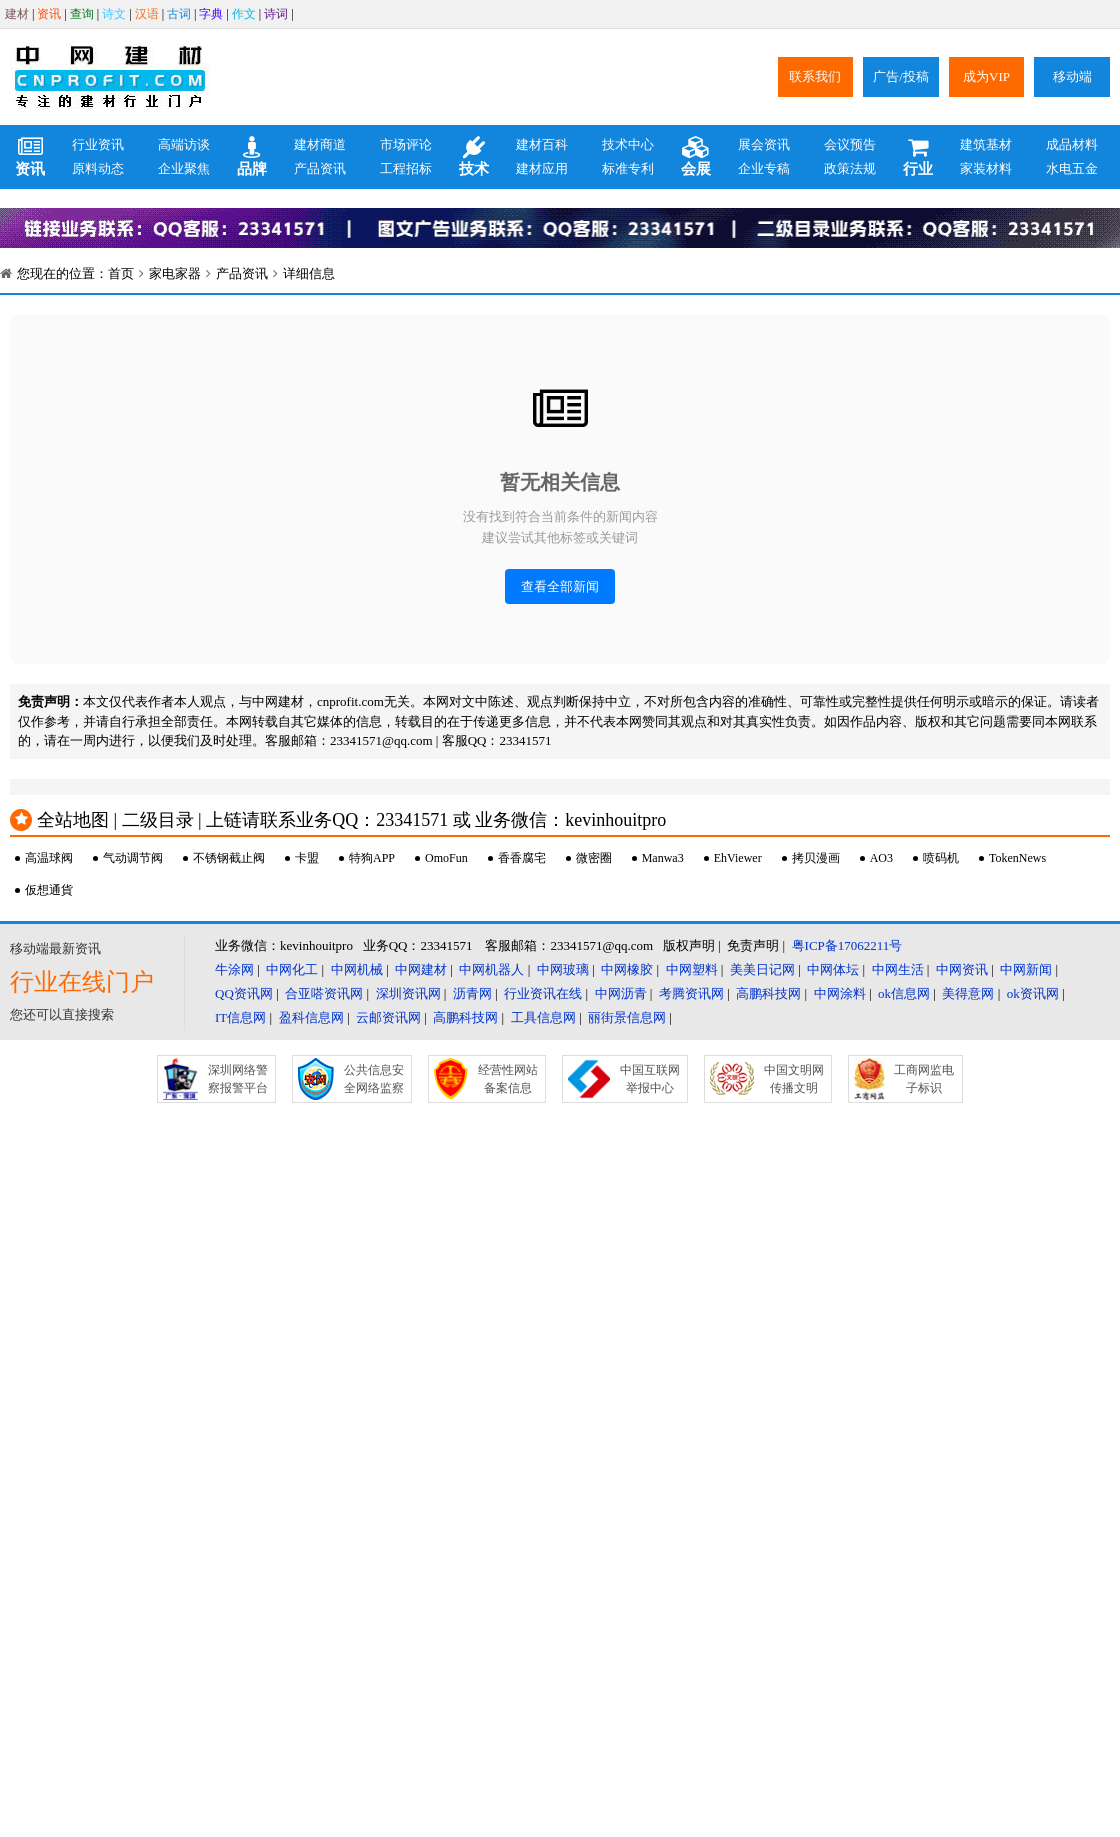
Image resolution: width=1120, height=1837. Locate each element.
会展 (696, 157)
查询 (82, 14)
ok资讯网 (1033, 993)
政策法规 (850, 168)
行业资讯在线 (543, 993)
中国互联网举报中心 (650, 1079)
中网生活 (898, 969)
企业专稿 (764, 168)
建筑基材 (986, 144)
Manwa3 (663, 858)
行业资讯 (98, 144)
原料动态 (98, 168)
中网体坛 (833, 969)
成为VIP (986, 76)
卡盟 (307, 858)
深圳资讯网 (408, 993)
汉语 (147, 14)
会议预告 (850, 144)
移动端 (1072, 76)
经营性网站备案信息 (508, 1079)
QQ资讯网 (244, 993)
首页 (121, 273)
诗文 (114, 14)
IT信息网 (240, 1017)
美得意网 (968, 993)
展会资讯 (764, 144)
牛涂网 (234, 969)
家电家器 (175, 273)
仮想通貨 (49, 890)
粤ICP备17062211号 (847, 945)
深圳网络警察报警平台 (238, 1079)
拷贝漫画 (816, 858)
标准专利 (628, 168)
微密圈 (594, 858)
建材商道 (320, 144)
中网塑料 (692, 969)
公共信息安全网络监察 (374, 1079)
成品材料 (1072, 144)
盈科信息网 (311, 1017)
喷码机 (941, 858)
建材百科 (542, 144)
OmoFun (446, 858)
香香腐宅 (522, 858)
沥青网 (472, 993)
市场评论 (406, 144)
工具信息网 (543, 1017)
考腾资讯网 (691, 993)
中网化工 (292, 969)
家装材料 (986, 168)
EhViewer (738, 858)
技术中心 (628, 144)
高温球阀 (49, 858)
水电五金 (1072, 168)
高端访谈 (184, 144)
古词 (179, 14)
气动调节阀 (133, 858)
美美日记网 (762, 969)
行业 (918, 157)
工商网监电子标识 (924, 1079)
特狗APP (372, 858)
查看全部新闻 (560, 586)
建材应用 (542, 168)
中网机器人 (491, 969)
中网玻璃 (563, 969)
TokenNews (1017, 858)
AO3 (881, 858)
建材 (17, 14)
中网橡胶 (627, 969)
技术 (474, 157)
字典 (211, 14)
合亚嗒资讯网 (324, 993)
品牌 (252, 157)
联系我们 (815, 76)
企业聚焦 (184, 168)
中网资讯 (962, 969)
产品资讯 (320, 168)
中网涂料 (840, 993)
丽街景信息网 (627, 1017)
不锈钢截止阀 (229, 858)
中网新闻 (1026, 969)
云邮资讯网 (388, 1017)
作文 (244, 14)
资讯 (49, 14)
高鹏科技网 (768, 993)
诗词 (276, 14)
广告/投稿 (901, 76)
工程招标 (406, 168)
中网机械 (357, 969)
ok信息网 (904, 993)
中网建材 (421, 969)
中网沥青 (621, 993)
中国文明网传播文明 (794, 1079)
